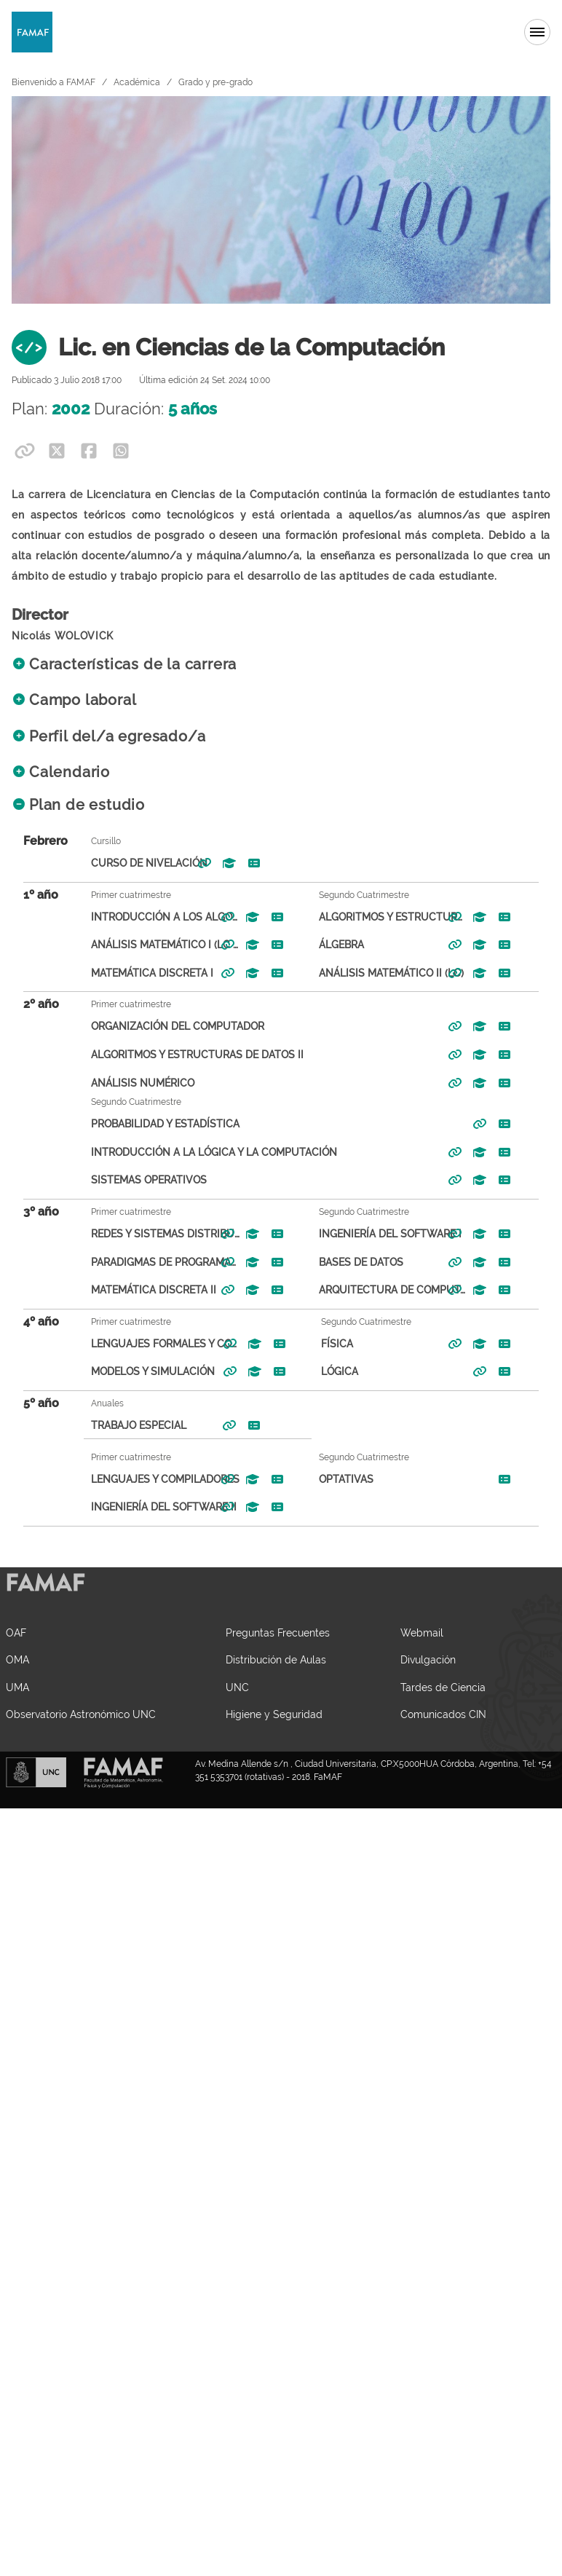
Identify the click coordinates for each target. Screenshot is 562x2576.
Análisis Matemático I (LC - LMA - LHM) (146, 944)
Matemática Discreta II (134, 1289)
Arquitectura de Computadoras (374, 1289)
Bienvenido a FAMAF (53, 82)
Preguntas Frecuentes (278, 1632)
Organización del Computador (158, 1026)
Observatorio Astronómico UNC (81, 1714)
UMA (17, 1687)
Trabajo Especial (119, 1425)
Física (318, 1343)
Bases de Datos (342, 1262)
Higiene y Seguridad (274, 1714)
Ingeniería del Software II (145, 1506)
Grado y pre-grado (215, 82)
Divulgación (428, 1659)
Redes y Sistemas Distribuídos (146, 1233)
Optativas (327, 1479)
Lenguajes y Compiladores (146, 1479)
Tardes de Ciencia (443, 1687)
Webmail (421, 1632)
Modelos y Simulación (134, 1371)
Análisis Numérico (123, 1082)
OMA (17, 1659)
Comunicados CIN (443, 1714)
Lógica (320, 1371)
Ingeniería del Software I (371, 1233)
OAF (16, 1632)
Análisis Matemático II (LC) (372, 972)
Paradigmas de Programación (146, 1262)
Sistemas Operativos (130, 1179)
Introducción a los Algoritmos (146, 916)
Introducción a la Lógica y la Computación (195, 1152)
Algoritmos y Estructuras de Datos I (374, 916)
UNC (237, 1687)
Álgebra (322, 944)
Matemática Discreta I (133, 972)
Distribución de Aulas (276, 1659)
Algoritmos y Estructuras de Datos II (178, 1054)
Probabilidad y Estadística (146, 1123)
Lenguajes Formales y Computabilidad (147, 1343)
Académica (137, 82)
